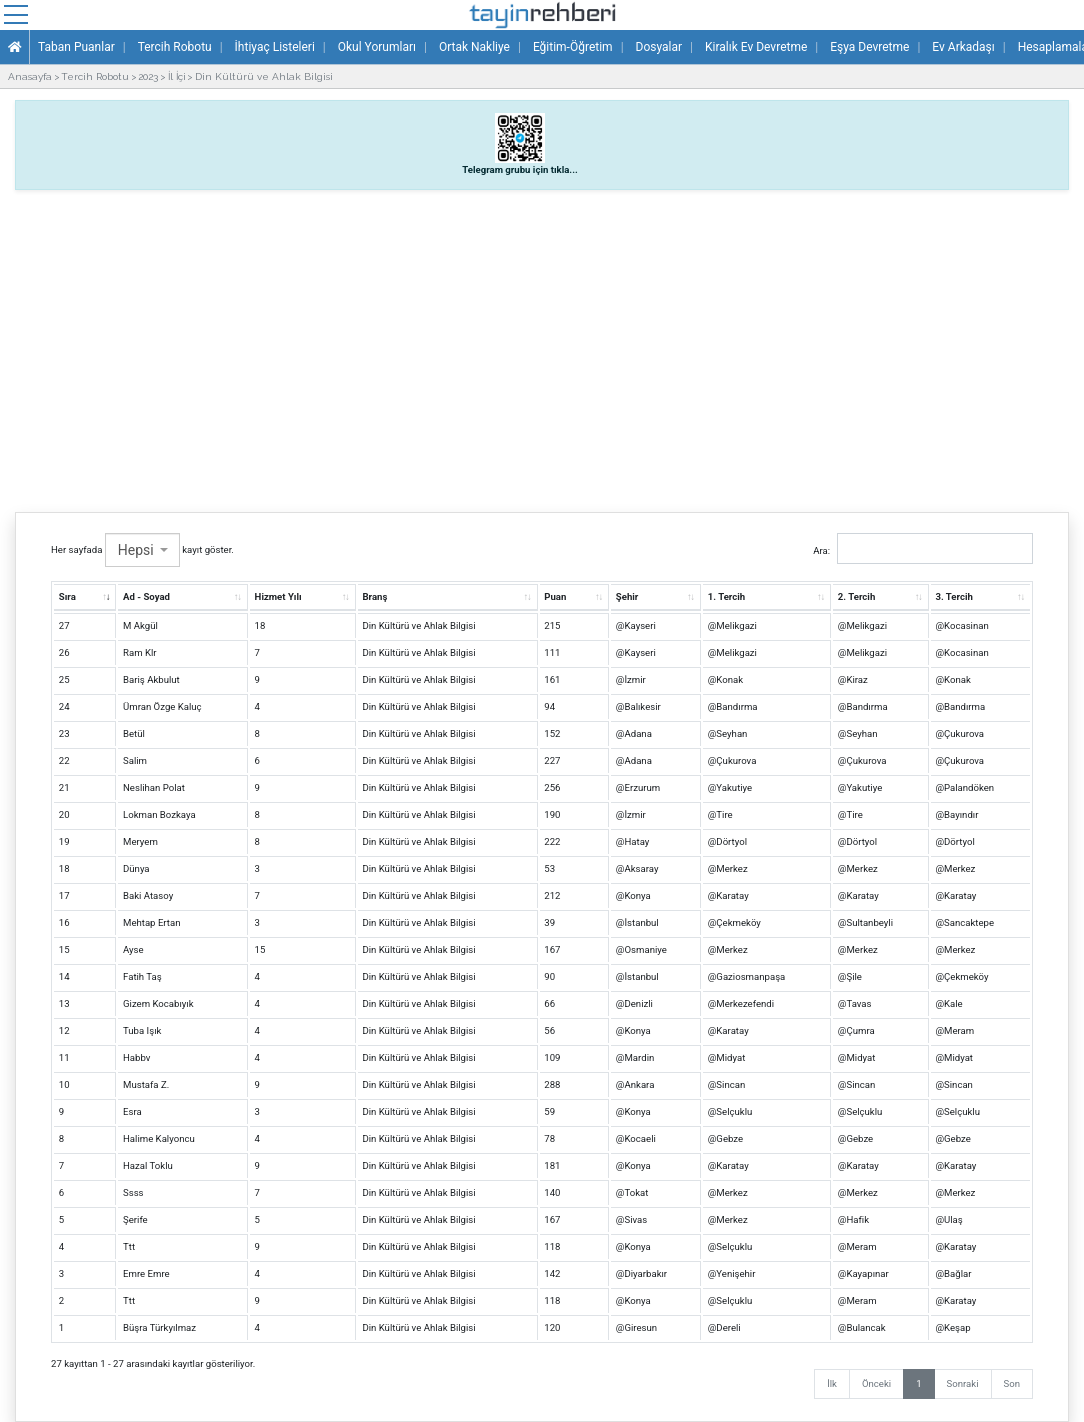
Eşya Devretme (869, 47)
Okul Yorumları (377, 47)
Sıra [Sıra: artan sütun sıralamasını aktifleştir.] (67, 596)
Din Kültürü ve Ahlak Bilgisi (264, 76)
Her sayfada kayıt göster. (142, 550)
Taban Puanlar (76, 47)
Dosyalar (659, 47)
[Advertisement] (542, 346)
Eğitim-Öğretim (573, 47)
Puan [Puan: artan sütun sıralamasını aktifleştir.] (555, 596)
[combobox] (142, 550)
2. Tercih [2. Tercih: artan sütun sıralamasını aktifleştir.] (856, 596)
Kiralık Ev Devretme (756, 47)
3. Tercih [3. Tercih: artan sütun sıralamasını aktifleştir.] (953, 596)
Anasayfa (30, 76)
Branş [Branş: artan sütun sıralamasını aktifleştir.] (374, 596)
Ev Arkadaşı (963, 47)
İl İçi (177, 76)
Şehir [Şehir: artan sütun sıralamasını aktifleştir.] (627, 596)
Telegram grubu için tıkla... (519, 169)
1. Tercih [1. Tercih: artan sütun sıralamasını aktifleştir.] (726, 596)
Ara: (923, 548)
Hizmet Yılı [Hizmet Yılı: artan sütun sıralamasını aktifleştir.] (278, 596)
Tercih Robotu (175, 47)
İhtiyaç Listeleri (275, 47)
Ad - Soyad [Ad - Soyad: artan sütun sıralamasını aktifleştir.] (146, 596)
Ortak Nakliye (474, 47)
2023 (148, 76)
